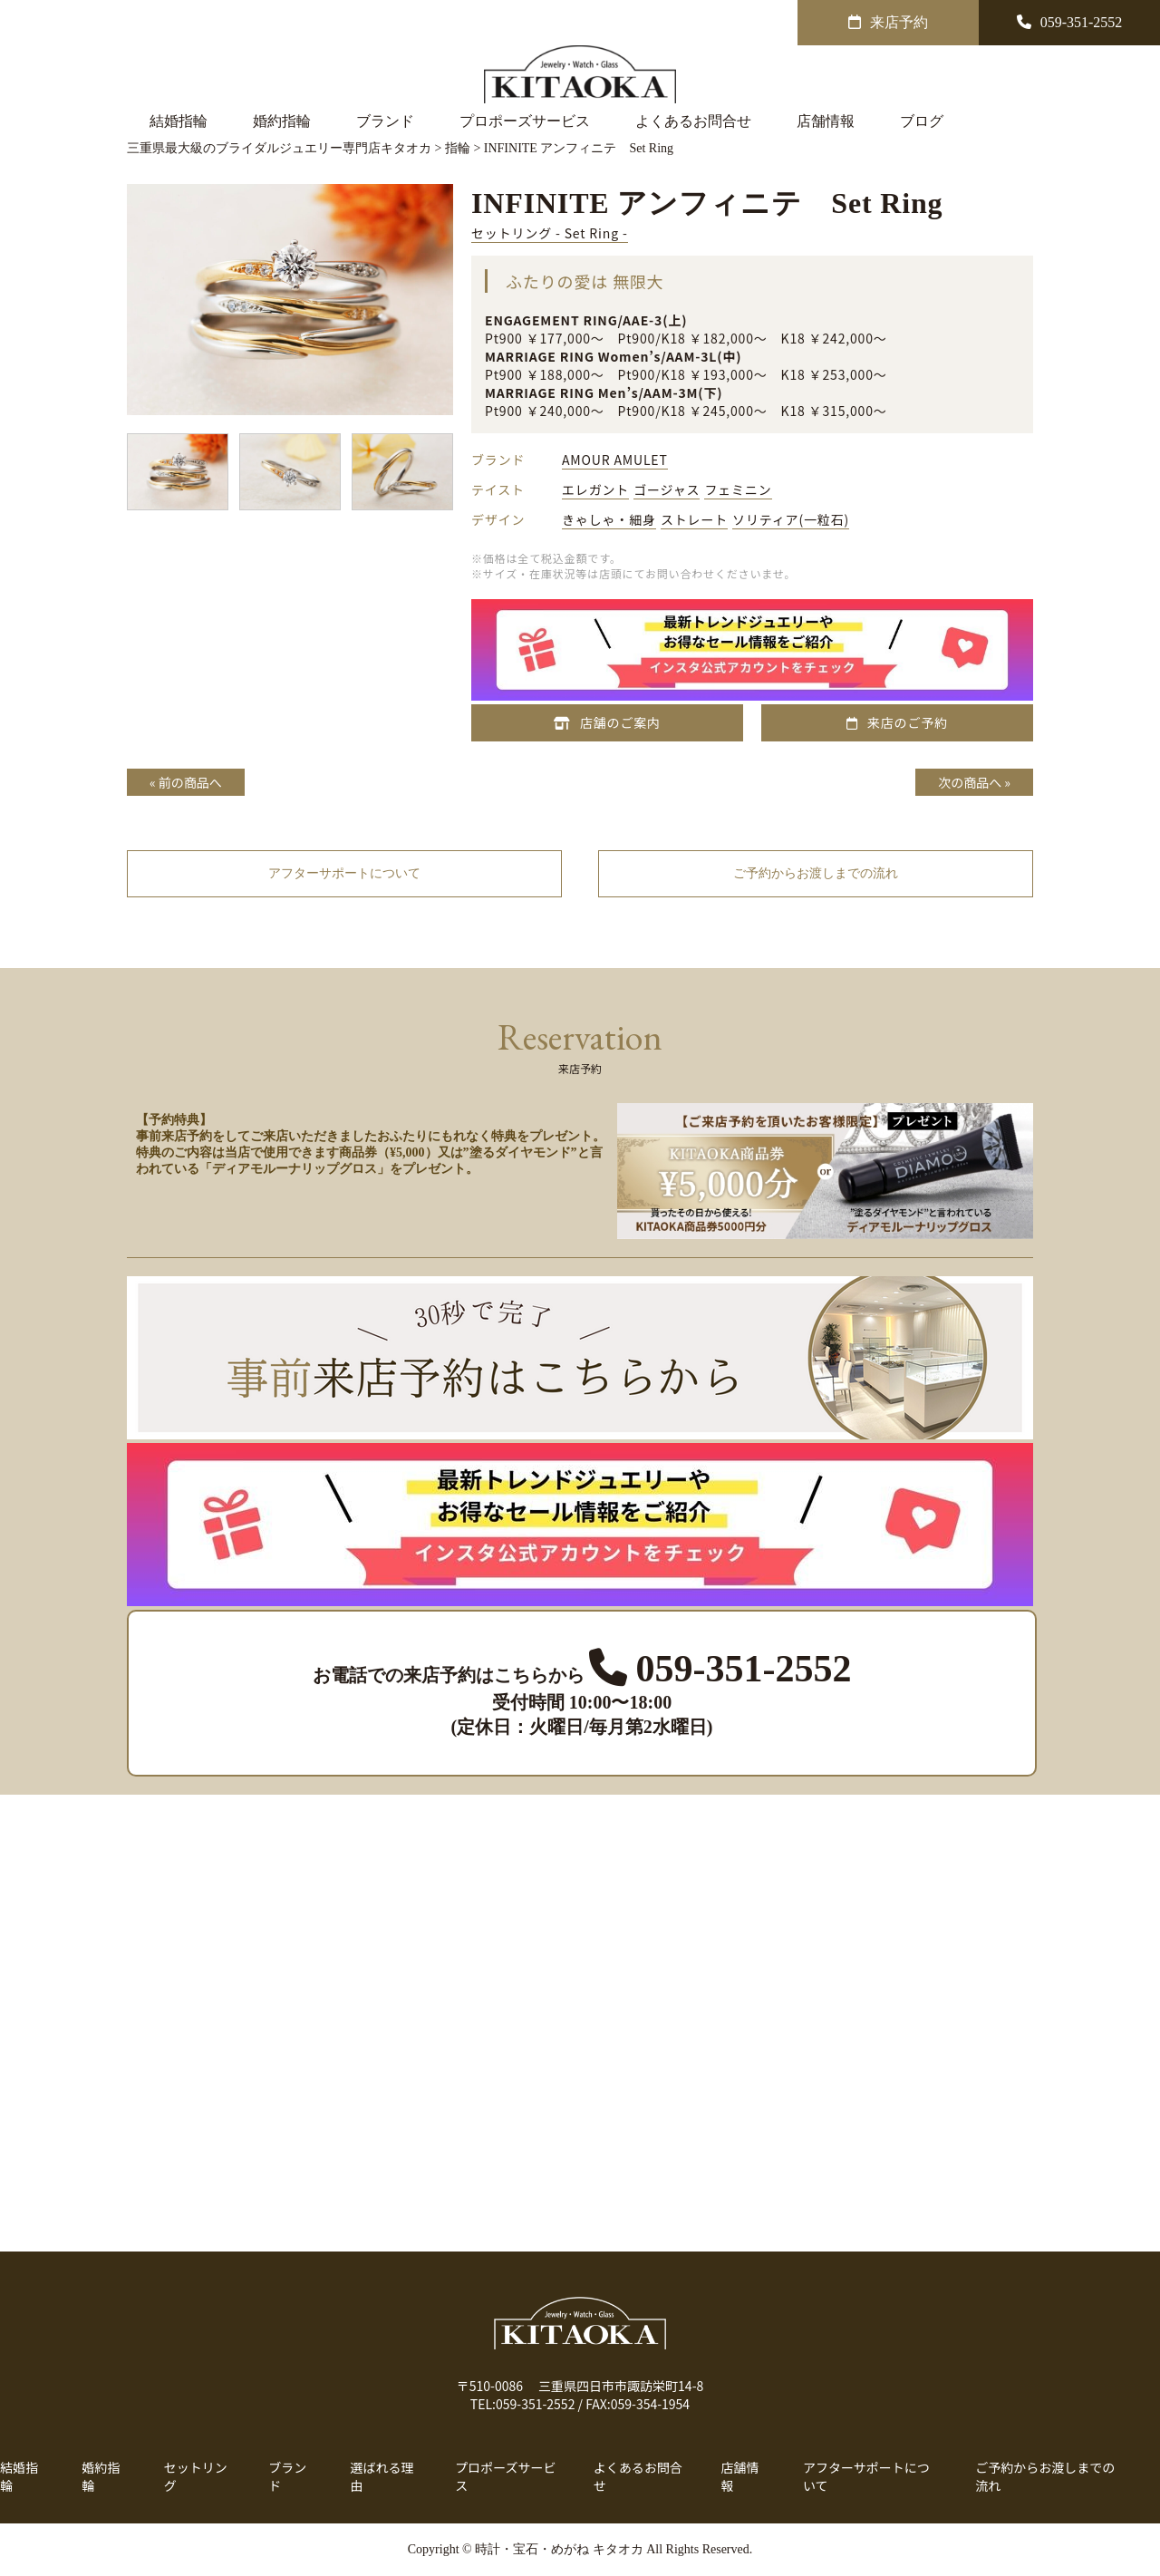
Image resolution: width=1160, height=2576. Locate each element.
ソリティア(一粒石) (790, 519)
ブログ (921, 121)
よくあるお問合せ (693, 121)
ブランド (385, 121)
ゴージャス (666, 489)
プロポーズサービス (524, 121)
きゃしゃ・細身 (609, 519)
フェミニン (737, 489)
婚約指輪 (282, 121)
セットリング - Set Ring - (549, 233)
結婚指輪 (179, 121)
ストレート (694, 519)
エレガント (595, 489)
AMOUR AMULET (615, 459)
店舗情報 (826, 121)
